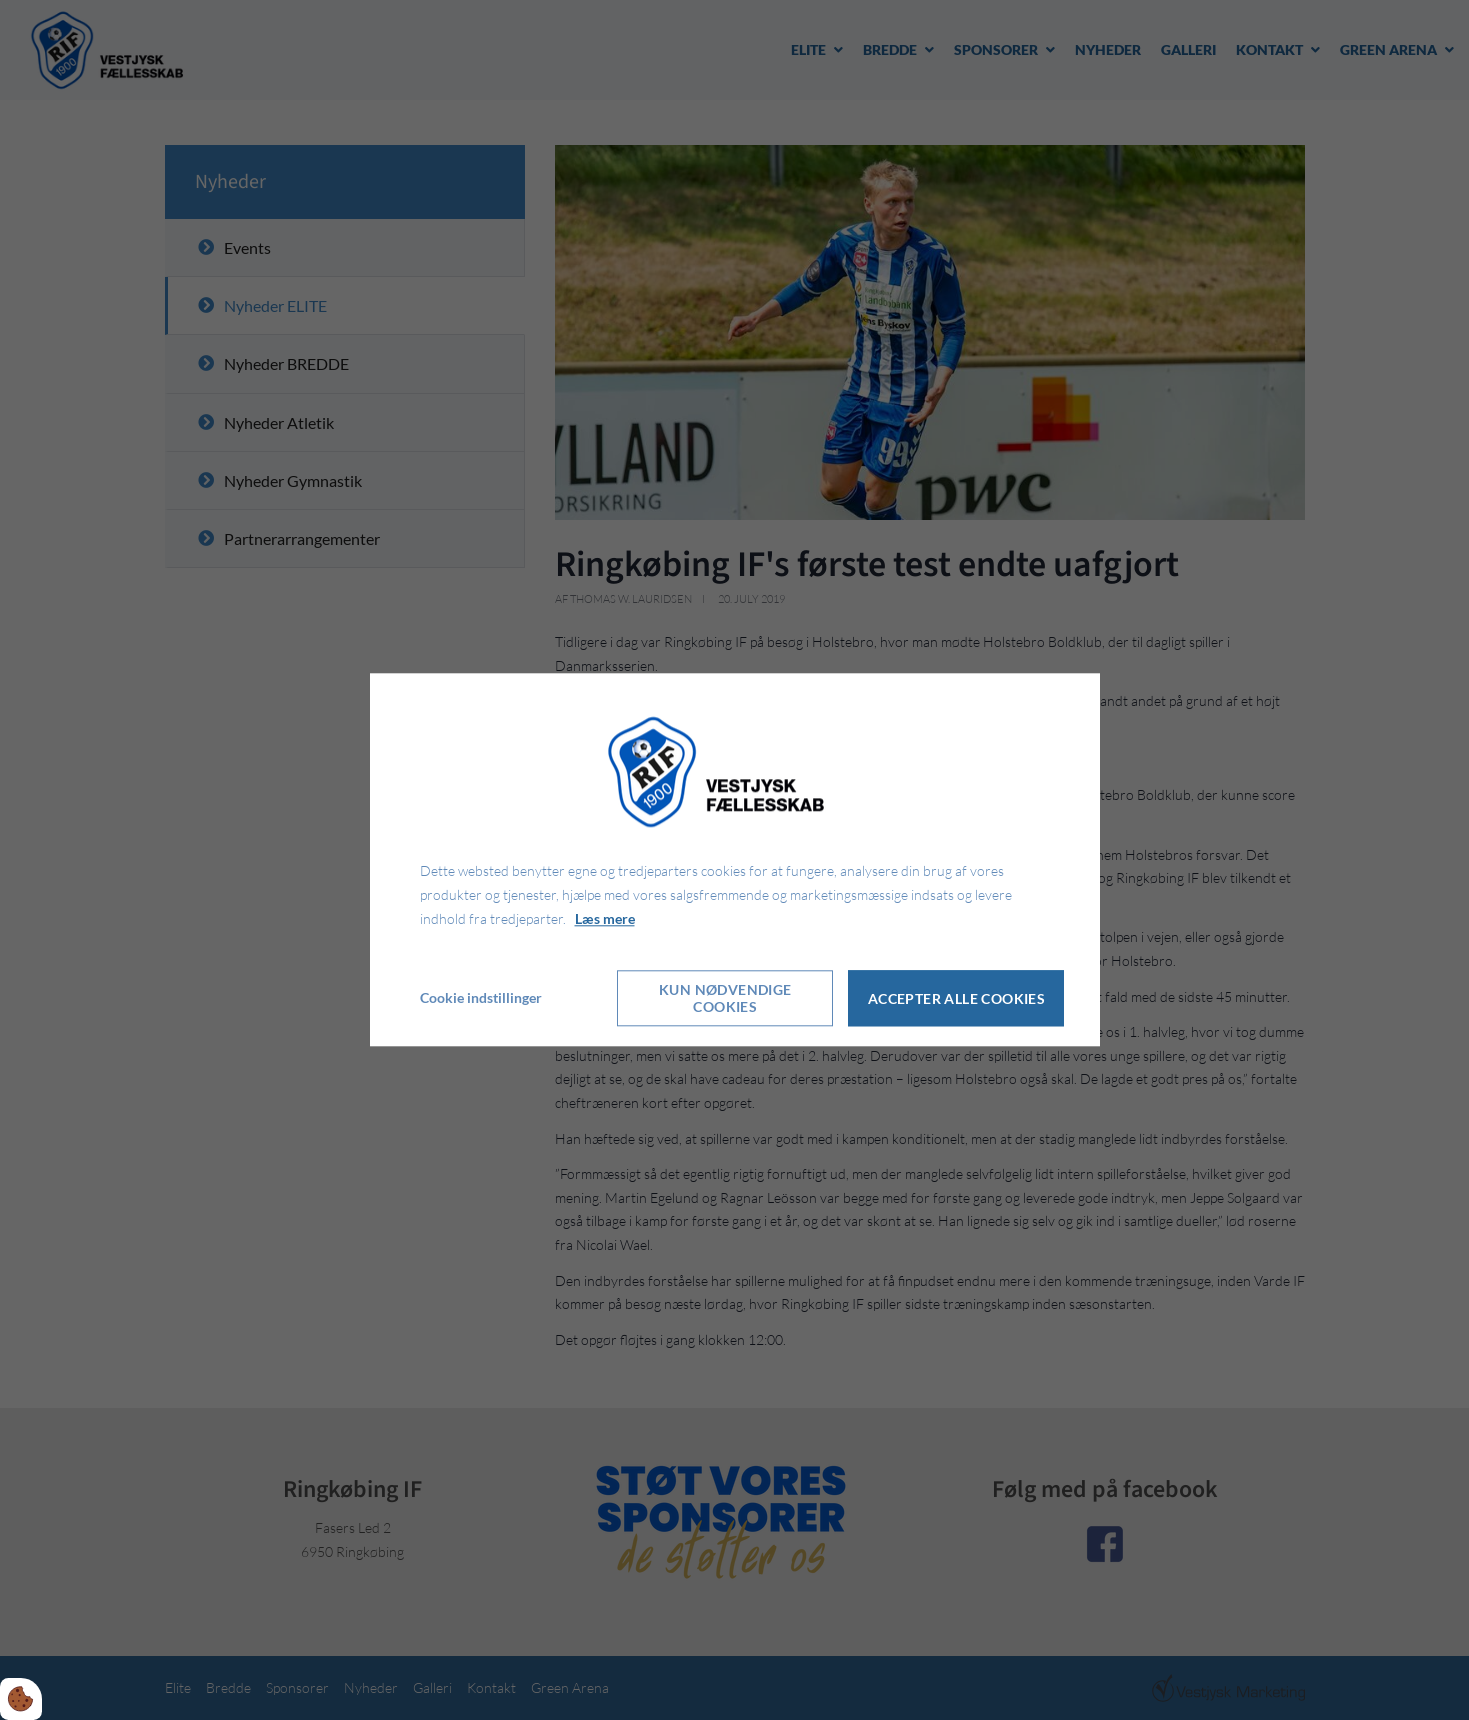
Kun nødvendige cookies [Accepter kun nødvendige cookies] (725, 999)
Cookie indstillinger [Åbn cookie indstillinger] (481, 998)
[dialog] (735, 859)
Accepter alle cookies (956, 998)
